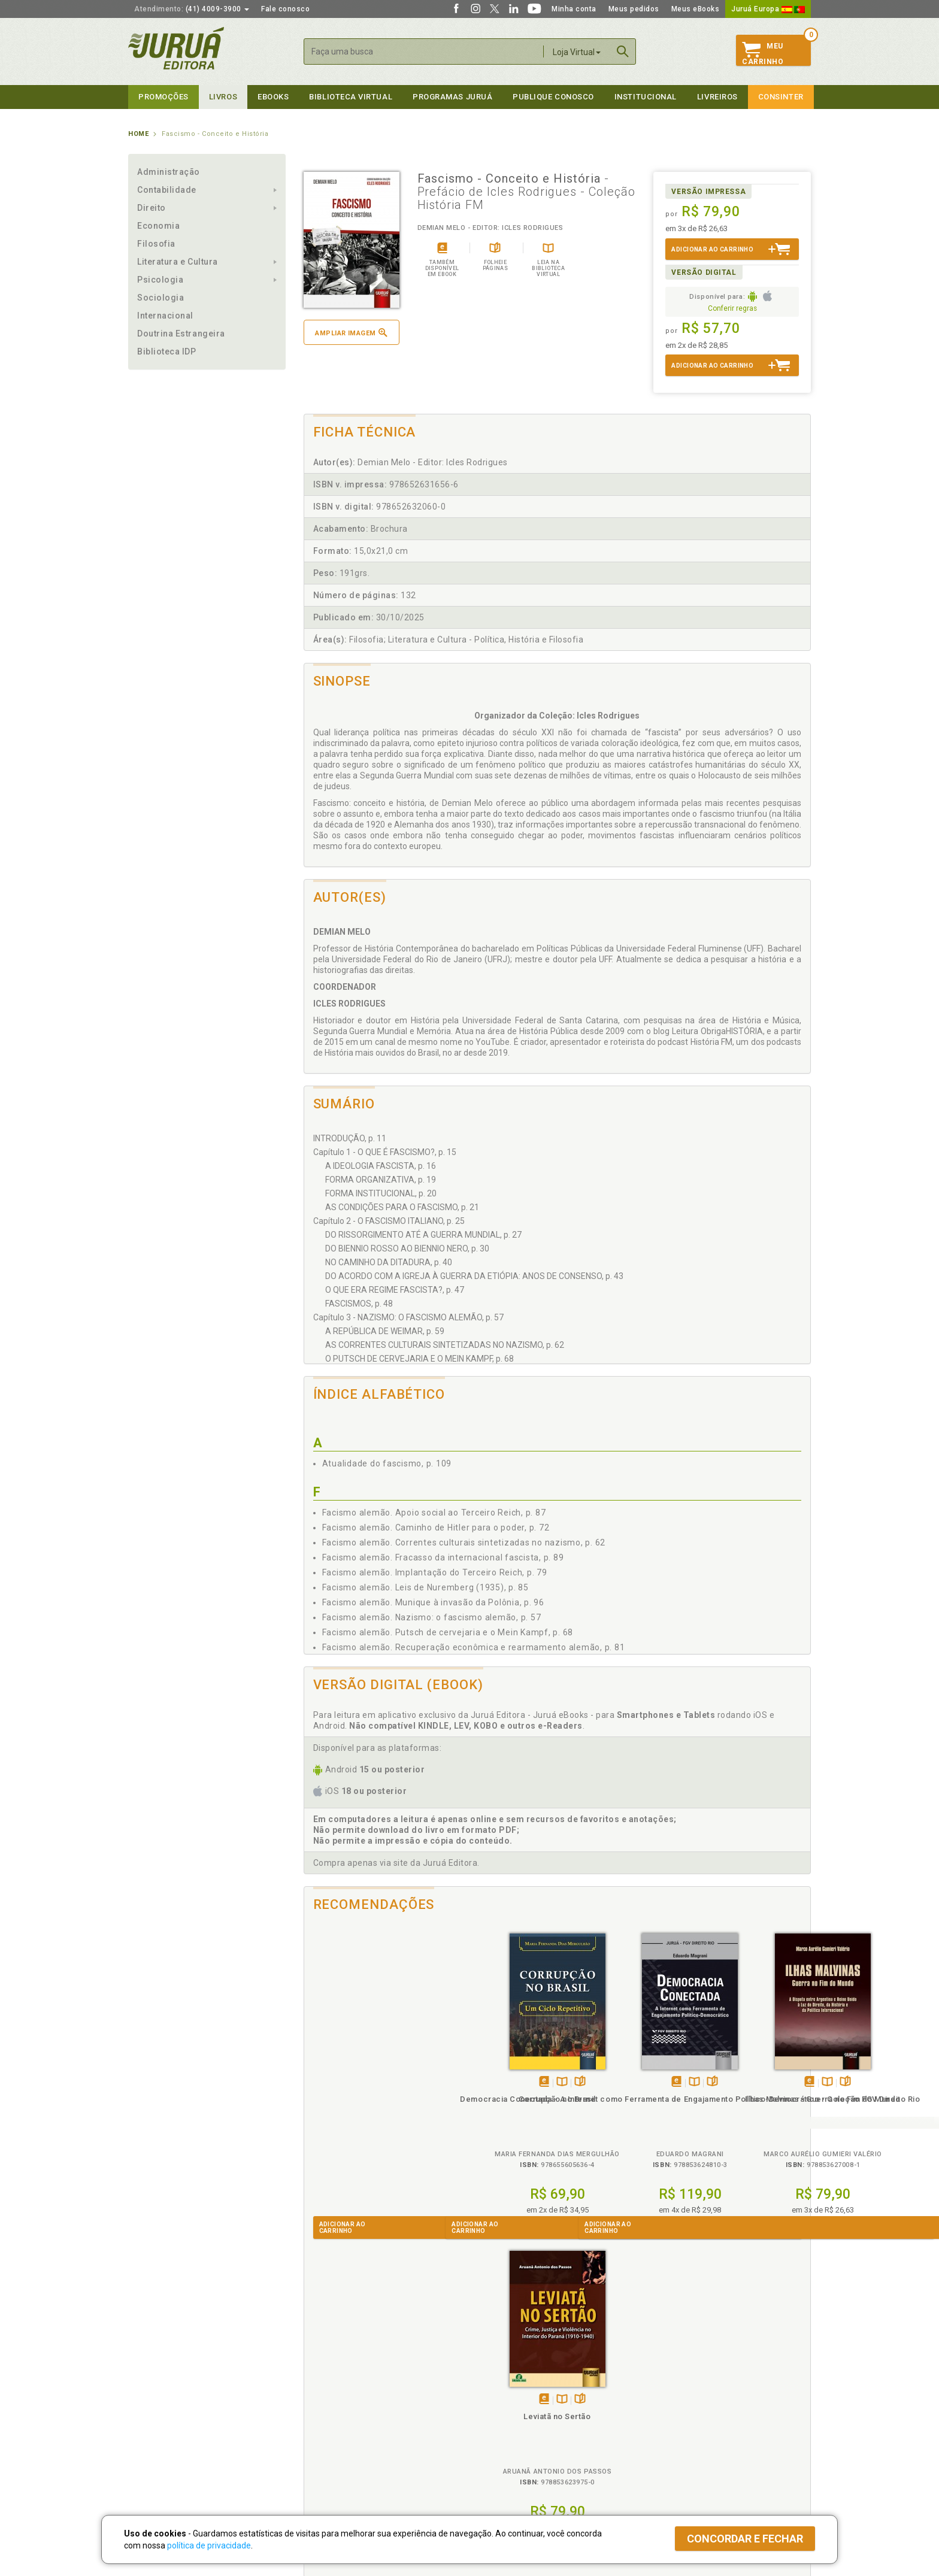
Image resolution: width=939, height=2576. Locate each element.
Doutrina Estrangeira (181, 333)
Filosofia (156, 243)
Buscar (622, 51)
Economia (158, 226)
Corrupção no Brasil (366, 2099)
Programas (495, 2376)
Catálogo (656, 2389)
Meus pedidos (633, 9)
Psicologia (160, 279)
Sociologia (160, 297)
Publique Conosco (553, 96)
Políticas (320, 2376)
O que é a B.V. (324, 2451)
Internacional (165, 315)
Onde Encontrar (156, 2439)
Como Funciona (327, 2463)
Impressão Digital (159, 2402)
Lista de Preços (668, 2402)
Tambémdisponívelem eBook (353, 2082)
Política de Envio (328, 2414)
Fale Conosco (152, 2452)
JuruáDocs (494, 2451)
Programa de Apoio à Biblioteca (525, 2427)
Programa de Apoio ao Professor (527, 2414)
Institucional (645, 96)
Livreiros (717, 96)
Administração (168, 172)
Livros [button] (223, 96)
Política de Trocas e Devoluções (357, 2402)
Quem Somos (152, 2389)
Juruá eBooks (153, 2427)
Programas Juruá (452, 96)
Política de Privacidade (340, 2389)
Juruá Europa (768, 9)
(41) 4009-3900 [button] (191, 9)
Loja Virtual (577, 52)
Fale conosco (285, 9)
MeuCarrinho (762, 54)
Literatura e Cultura (177, 261)
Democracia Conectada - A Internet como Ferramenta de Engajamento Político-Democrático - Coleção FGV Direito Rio (494, 2121)
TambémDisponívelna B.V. (371, 2082)
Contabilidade (166, 190)
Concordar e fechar (745, 2538)
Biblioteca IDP (166, 351)
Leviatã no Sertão (746, 2099)
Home (138, 134)
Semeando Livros (500, 2402)
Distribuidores (665, 2414)
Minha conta (574, 9)
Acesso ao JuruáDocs (509, 2463)
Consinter (781, 96)
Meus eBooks (695, 9)
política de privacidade (209, 2545)
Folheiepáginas (389, 2082)
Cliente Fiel (489, 2389)
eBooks (273, 96)
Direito (151, 208)
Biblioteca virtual (350, 96)
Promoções (163, 96)
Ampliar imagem (351, 332)
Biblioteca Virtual (341, 2438)
